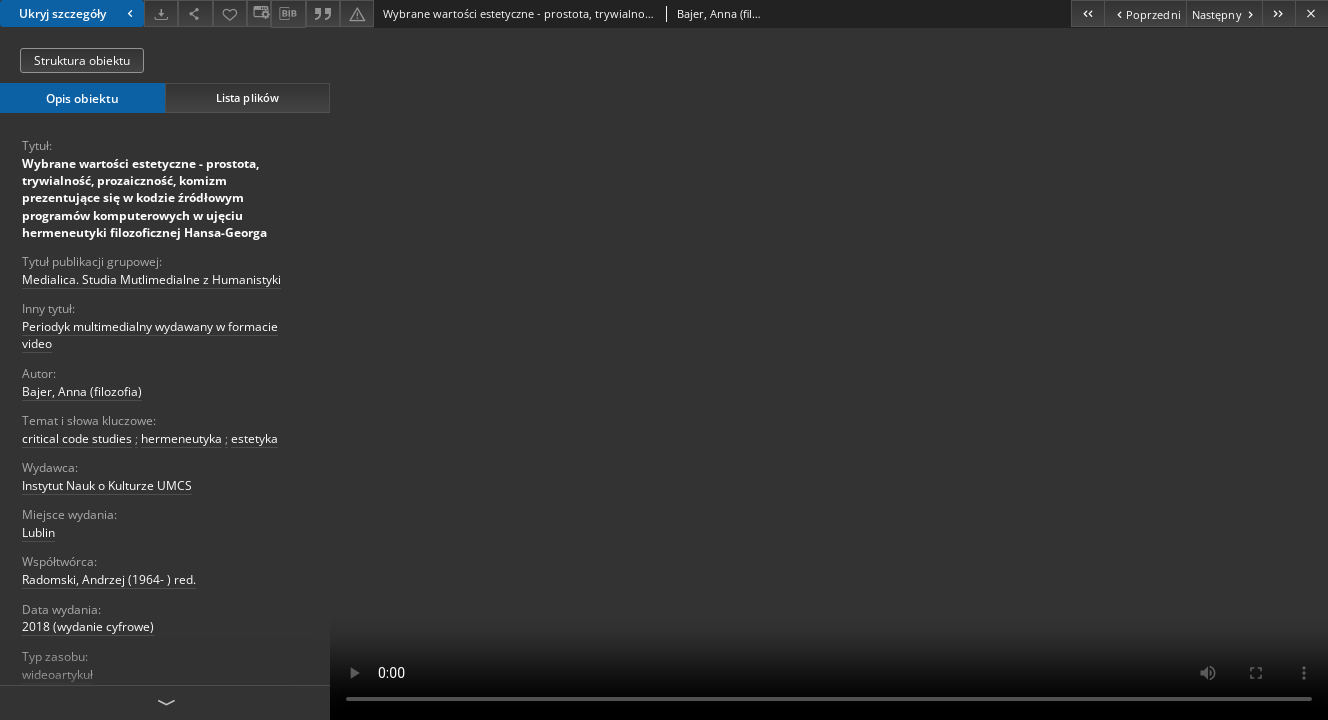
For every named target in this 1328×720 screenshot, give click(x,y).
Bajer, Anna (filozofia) (82, 391)
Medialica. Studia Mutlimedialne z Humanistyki (151, 279)
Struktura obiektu (82, 60)
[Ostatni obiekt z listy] (1278, 13)
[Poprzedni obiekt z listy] (1144, 13)
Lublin (38, 532)
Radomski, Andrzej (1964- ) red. (109, 579)
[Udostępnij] (195, 13)
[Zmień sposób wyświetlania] (259, 13)
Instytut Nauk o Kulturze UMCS (107, 485)
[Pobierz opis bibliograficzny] (288, 14)
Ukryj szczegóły (78, 13)
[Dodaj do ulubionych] (230, 13)
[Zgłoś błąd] (357, 13)
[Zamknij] (1311, 13)
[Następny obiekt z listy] (1224, 13)
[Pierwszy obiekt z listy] (1087, 13)
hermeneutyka (181, 438)
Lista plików (247, 97)
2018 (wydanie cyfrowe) (88, 626)
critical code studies (77, 438)
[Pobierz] (161, 13)
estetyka (254, 438)
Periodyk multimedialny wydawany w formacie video (150, 335)
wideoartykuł (57, 674)
